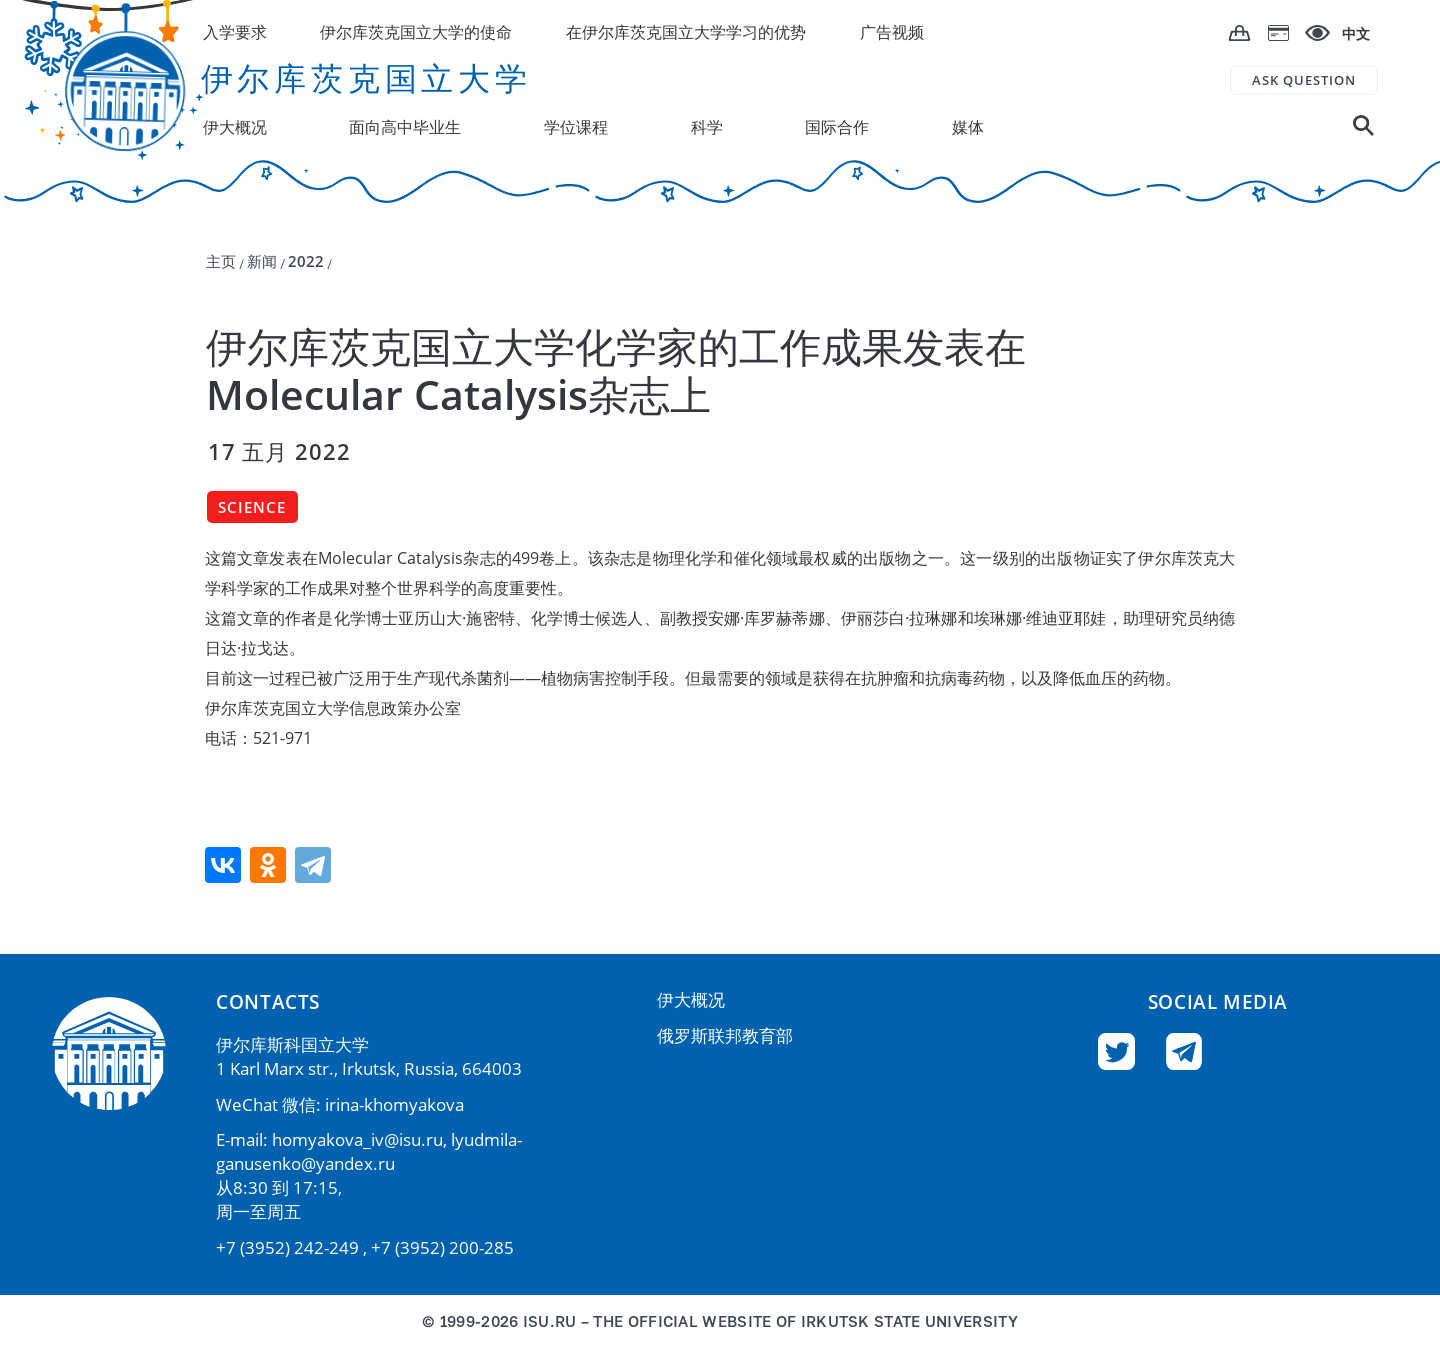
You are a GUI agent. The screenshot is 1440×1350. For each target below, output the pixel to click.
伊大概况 (691, 999)
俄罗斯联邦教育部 (725, 1035)
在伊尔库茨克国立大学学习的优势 (686, 32)
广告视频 (892, 32)
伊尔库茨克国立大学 (366, 77)
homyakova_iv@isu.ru (357, 1139)
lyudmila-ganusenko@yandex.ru (369, 1151)
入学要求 (235, 32)
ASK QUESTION (1304, 80)
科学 (707, 127)
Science (252, 507)
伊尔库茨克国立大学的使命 (416, 32)
